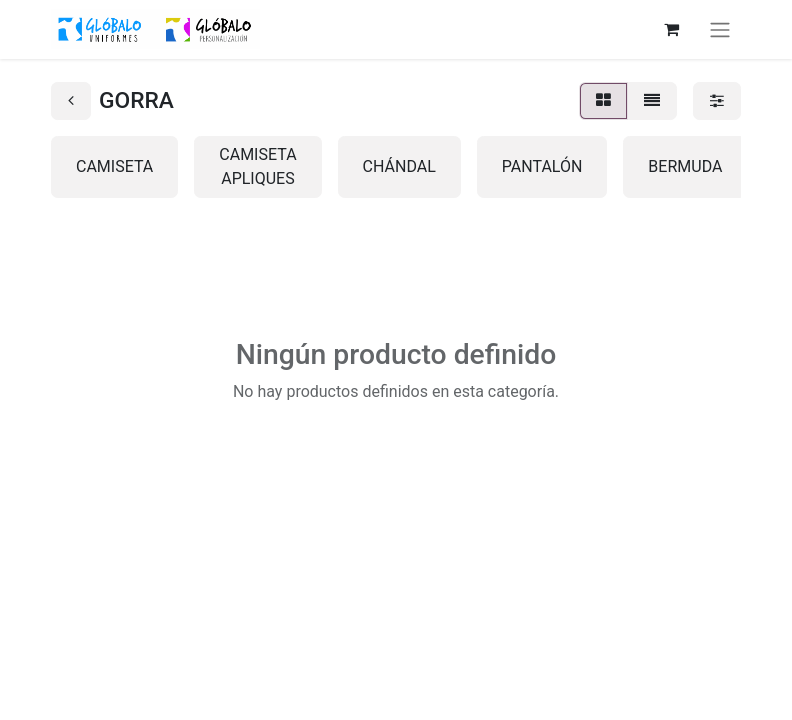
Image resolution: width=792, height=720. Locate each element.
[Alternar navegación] (720, 29)
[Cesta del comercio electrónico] (671, 29)
